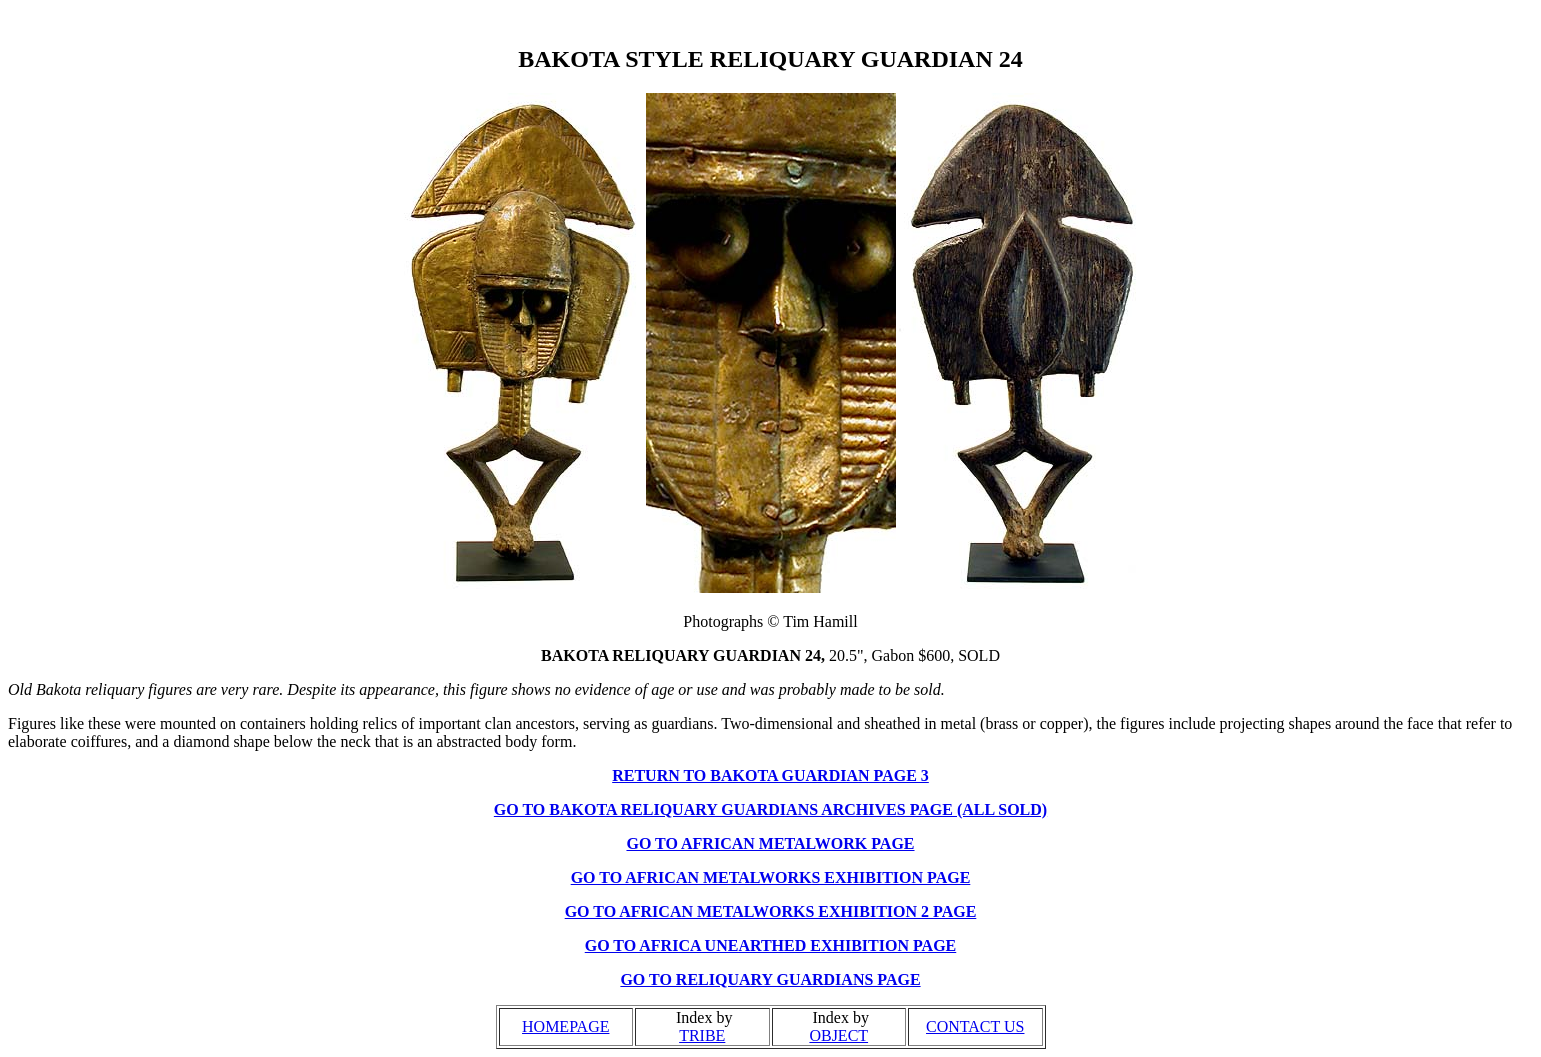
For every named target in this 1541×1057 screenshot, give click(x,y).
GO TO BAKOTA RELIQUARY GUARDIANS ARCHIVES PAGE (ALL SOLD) (770, 809)
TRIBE (702, 1035)
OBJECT (838, 1035)
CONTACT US (975, 1026)
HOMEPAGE (565, 1026)
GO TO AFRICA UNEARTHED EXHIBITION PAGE (771, 945)
